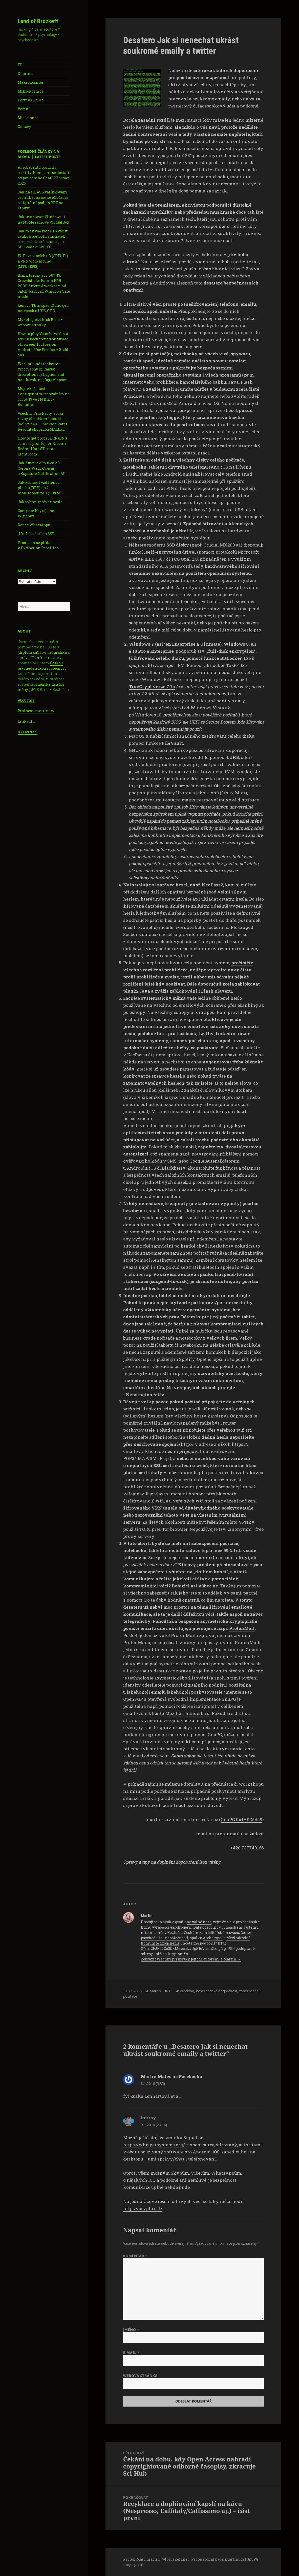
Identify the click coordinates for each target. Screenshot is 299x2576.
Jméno (131, 2329)
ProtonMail (242, 1628)
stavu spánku (199, 1274)
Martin (155, 1991)
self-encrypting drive (170, 552)
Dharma (25, 73)
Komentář (135, 2255)
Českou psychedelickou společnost (42, 666)
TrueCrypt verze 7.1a (152, 686)
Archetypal (213, 1937)
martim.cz (234, 2559)
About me (26, 700)
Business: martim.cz (36, 710)
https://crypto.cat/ (142, 2208)
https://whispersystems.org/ (154, 2145)
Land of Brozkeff (38, 21)
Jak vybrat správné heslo (40, 501)
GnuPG (229, 1699)
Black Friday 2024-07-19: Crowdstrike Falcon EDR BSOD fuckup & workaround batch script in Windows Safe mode (44, 286)
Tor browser (174, 1529)
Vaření (24, 108)
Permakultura (31, 100)
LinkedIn (26, 721)
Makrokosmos (31, 82)
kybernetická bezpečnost (216, 1991)
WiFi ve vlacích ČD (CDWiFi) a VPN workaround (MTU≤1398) (43, 261)
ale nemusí (238, 828)
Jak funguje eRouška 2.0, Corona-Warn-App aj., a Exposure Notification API (42, 468)
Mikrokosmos (30, 91)
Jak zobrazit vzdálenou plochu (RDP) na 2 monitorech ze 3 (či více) (39, 487)
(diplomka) (28, 652)
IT (20, 64)
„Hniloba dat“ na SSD (36, 533)
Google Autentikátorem (214, 1161)
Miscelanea (28, 117)
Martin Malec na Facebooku (171, 2076)
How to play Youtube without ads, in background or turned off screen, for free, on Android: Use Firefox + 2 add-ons (44, 344)
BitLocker (231, 658)
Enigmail (206, 1706)
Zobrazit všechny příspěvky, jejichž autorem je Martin (189, 1959)
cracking (187, 1991)
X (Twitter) (27, 732)
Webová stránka (140, 2375)
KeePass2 (212, 885)
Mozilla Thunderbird (187, 1713)
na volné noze (199, 1921)
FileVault (172, 743)
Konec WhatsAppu (34, 524)
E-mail (131, 2352)
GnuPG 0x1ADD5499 (241, 1819)
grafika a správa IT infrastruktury (44, 655)
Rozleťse (174, 1932)
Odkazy (24, 126)
